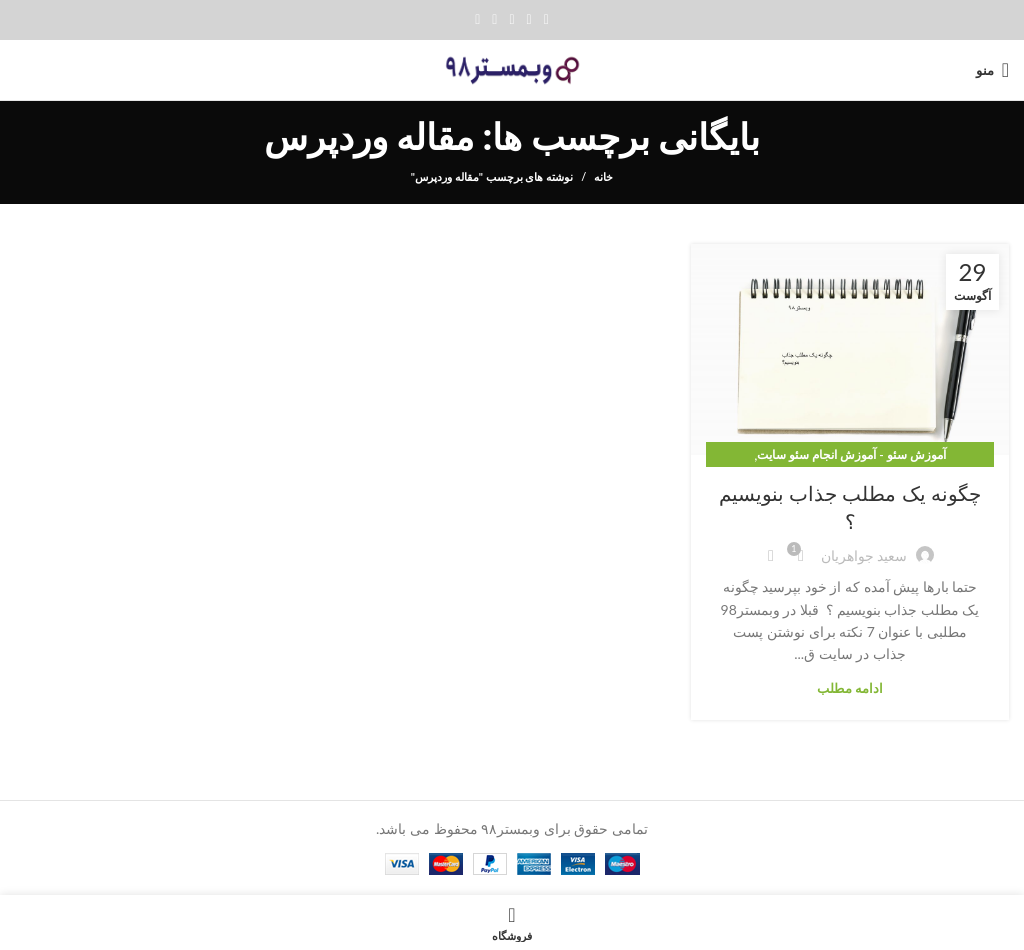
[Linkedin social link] (494, 20)
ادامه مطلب (850, 688)
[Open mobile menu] (992, 70)
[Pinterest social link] (511, 20)
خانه (603, 176)
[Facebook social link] (546, 20)
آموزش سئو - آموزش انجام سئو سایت (851, 454)
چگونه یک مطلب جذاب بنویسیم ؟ (850, 508)
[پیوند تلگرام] (477, 20)
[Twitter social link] (529, 20)
